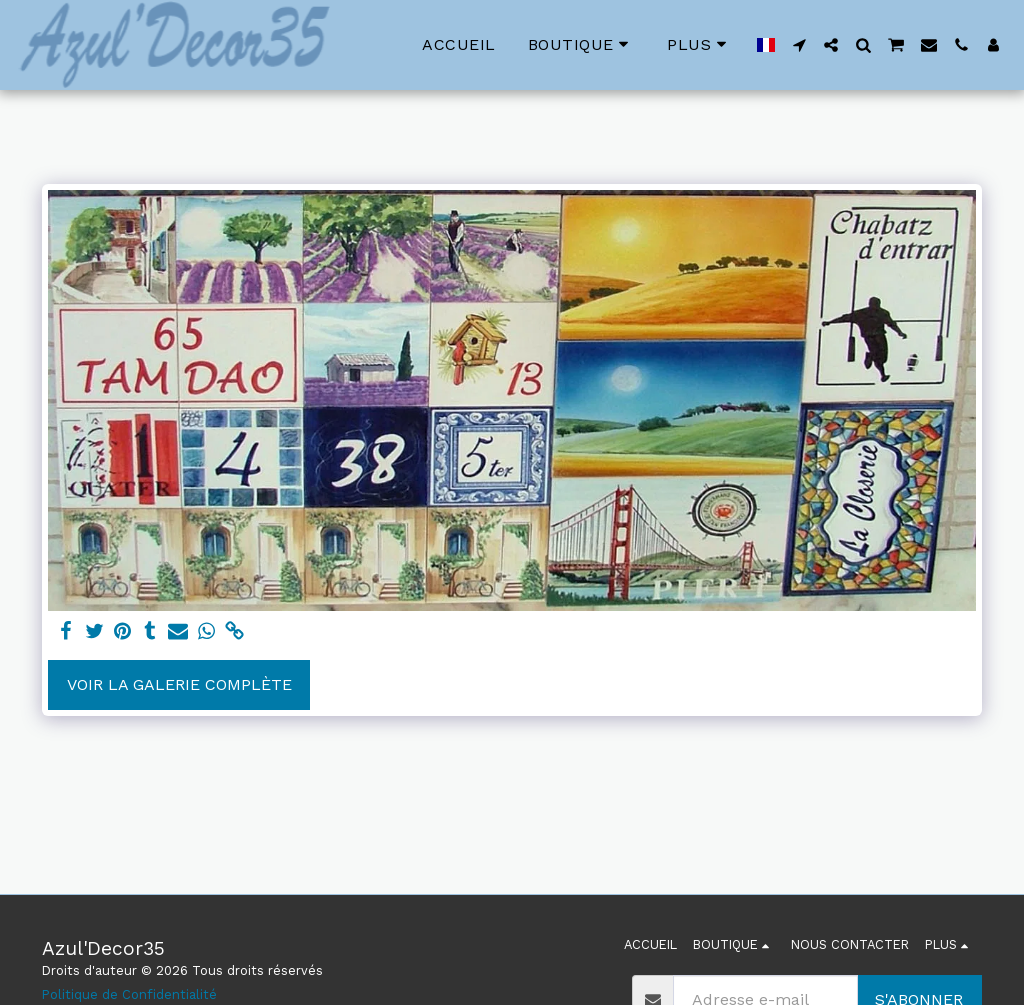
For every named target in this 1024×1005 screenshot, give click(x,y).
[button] (799, 45)
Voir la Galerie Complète (179, 684)
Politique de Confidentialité (129, 994)
